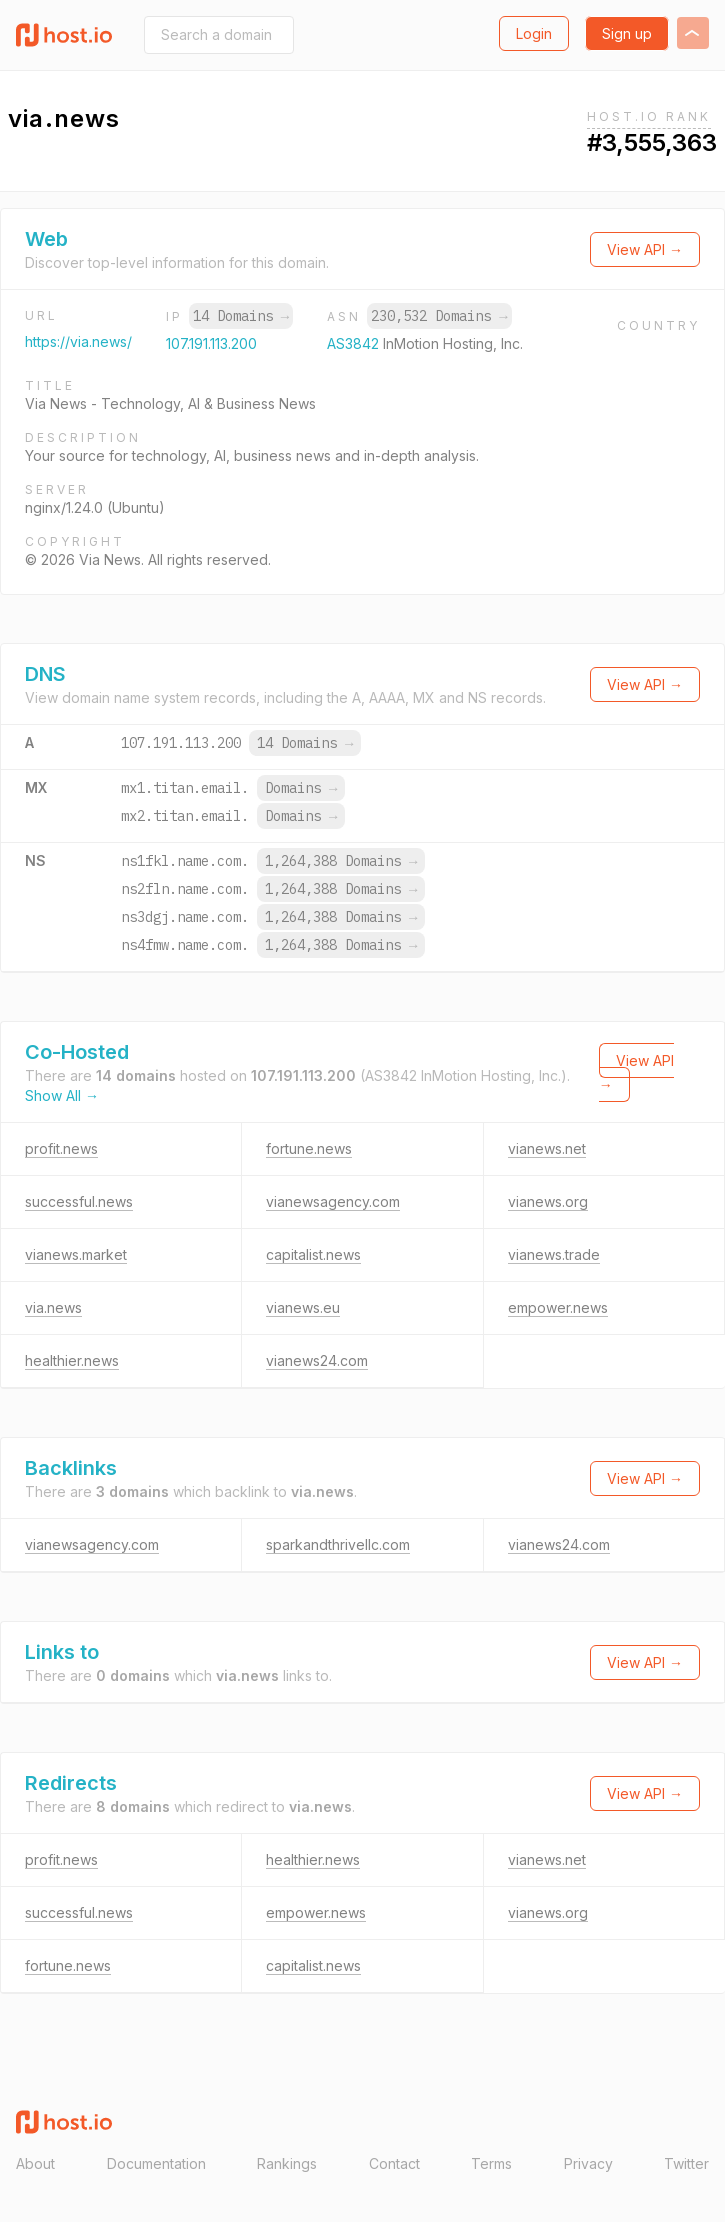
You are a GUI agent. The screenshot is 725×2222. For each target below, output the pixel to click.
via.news (53, 1307)
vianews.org (548, 1201)
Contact (394, 2163)
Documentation (156, 2163)
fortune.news (309, 1148)
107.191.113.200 (211, 343)
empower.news (558, 1307)
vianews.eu (303, 1307)
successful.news (79, 1201)
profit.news (61, 1148)
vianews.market (76, 1254)
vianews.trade (554, 1254)
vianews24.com (317, 1360)
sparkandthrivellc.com (338, 1544)
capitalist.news (313, 1254)
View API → (645, 249)
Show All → (62, 1095)
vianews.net (547, 1148)
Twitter (686, 2163)
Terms (491, 2163)
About (35, 2163)
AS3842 (355, 343)
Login (534, 33)
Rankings (287, 2163)
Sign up (627, 33)
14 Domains (241, 316)
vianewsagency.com (333, 1201)
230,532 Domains (439, 316)
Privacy (588, 2163)
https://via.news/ (78, 341)
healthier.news (72, 1360)
